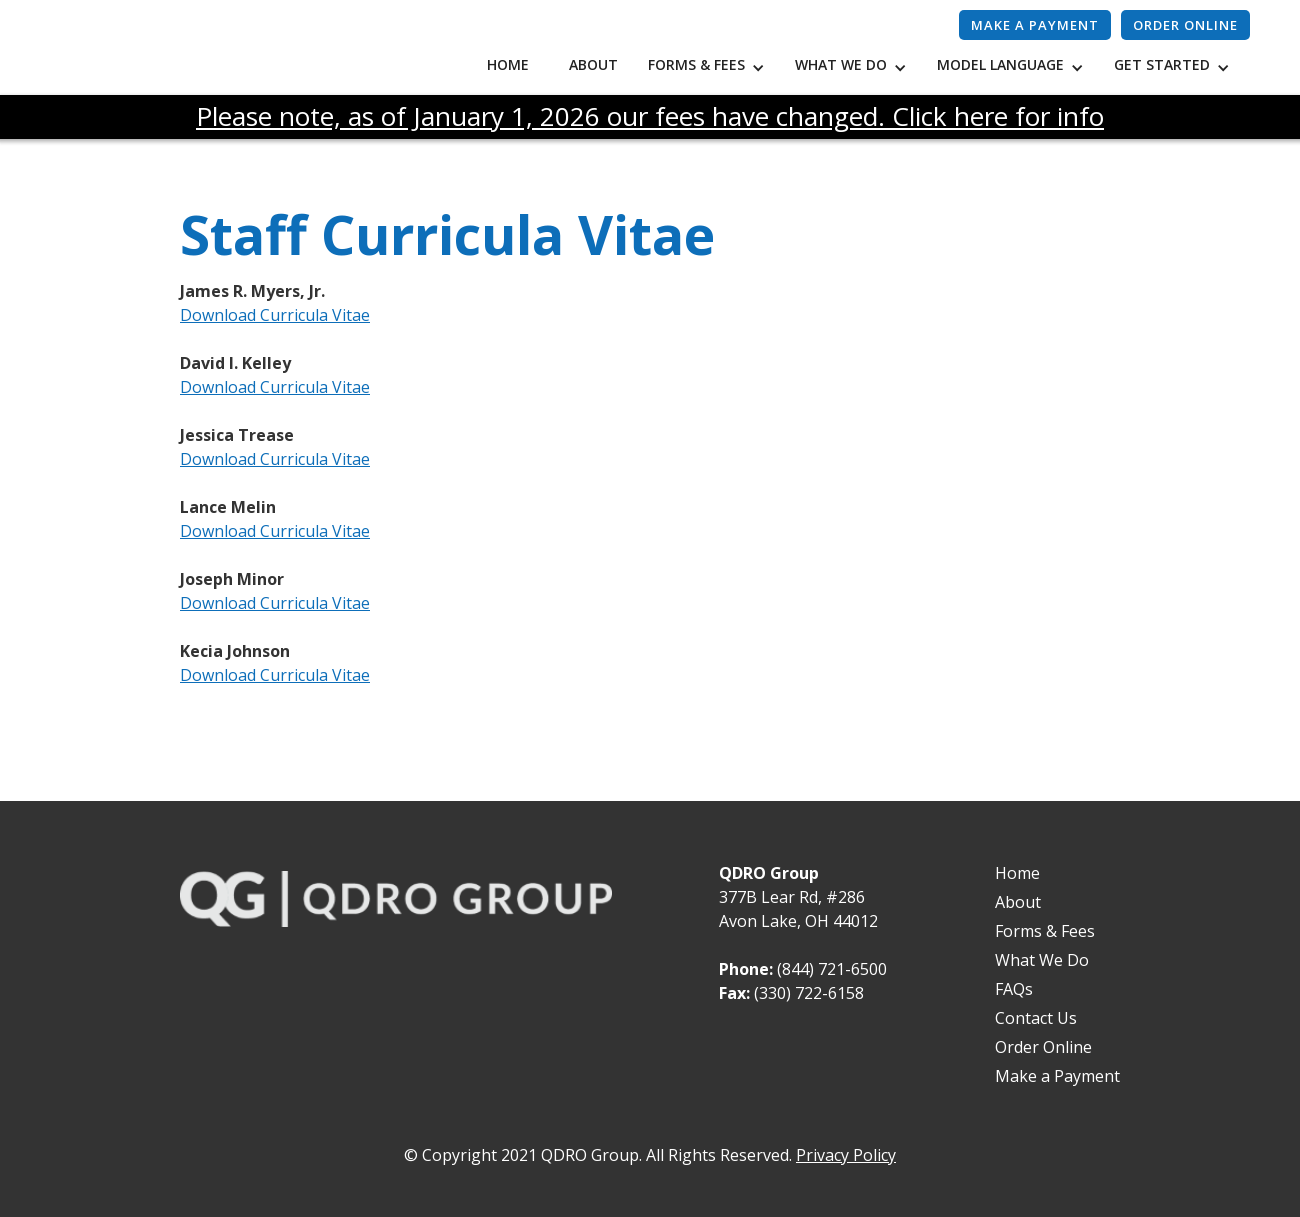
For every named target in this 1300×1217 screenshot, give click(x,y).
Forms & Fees (1045, 931)
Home (508, 64)
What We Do (1042, 960)
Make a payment (1035, 25)
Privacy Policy (846, 1155)
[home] (250, 53)
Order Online (1185, 25)
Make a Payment (1057, 1076)
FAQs (1014, 989)
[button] (711, 67)
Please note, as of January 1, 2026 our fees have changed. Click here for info (650, 116)
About (593, 64)
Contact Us (1036, 1018)
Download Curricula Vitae (275, 315)
